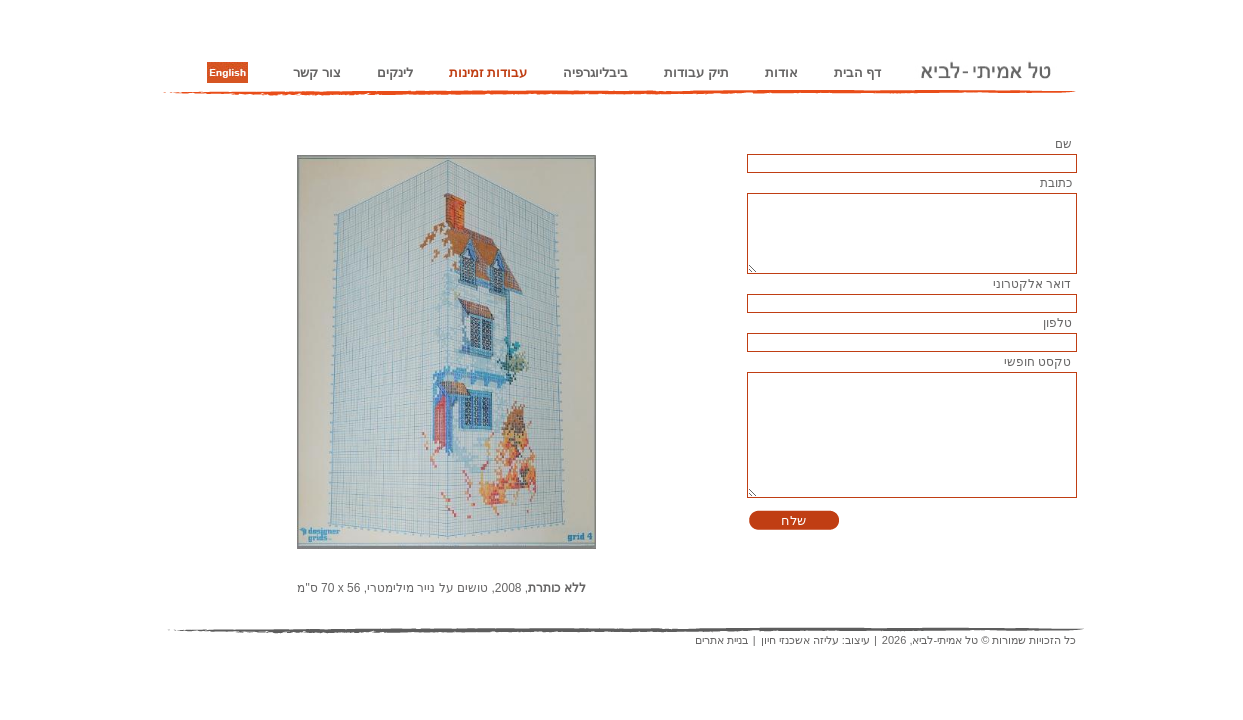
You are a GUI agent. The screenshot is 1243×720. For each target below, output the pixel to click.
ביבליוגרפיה (595, 72)
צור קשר (317, 72)
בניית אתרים (721, 640)
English (227, 73)
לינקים (395, 72)
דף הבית (858, 72)
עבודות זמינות (488, 72)
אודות (781, 72)
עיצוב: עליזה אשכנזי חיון (815, 640)
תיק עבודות (696, 72)
